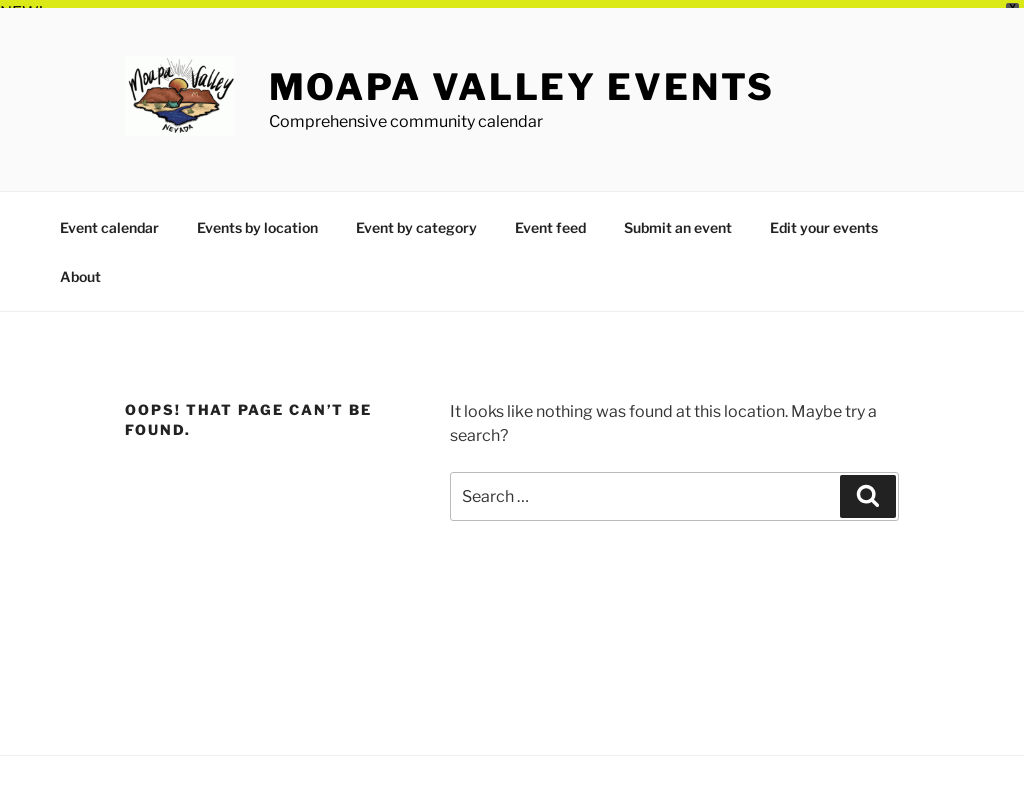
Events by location (257, 219)
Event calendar (109, 219)
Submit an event (678, 219)
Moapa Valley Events (522, 79)
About (80, 268)
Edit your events (824, 219)
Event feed (550, 219)
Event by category (416, 219)
